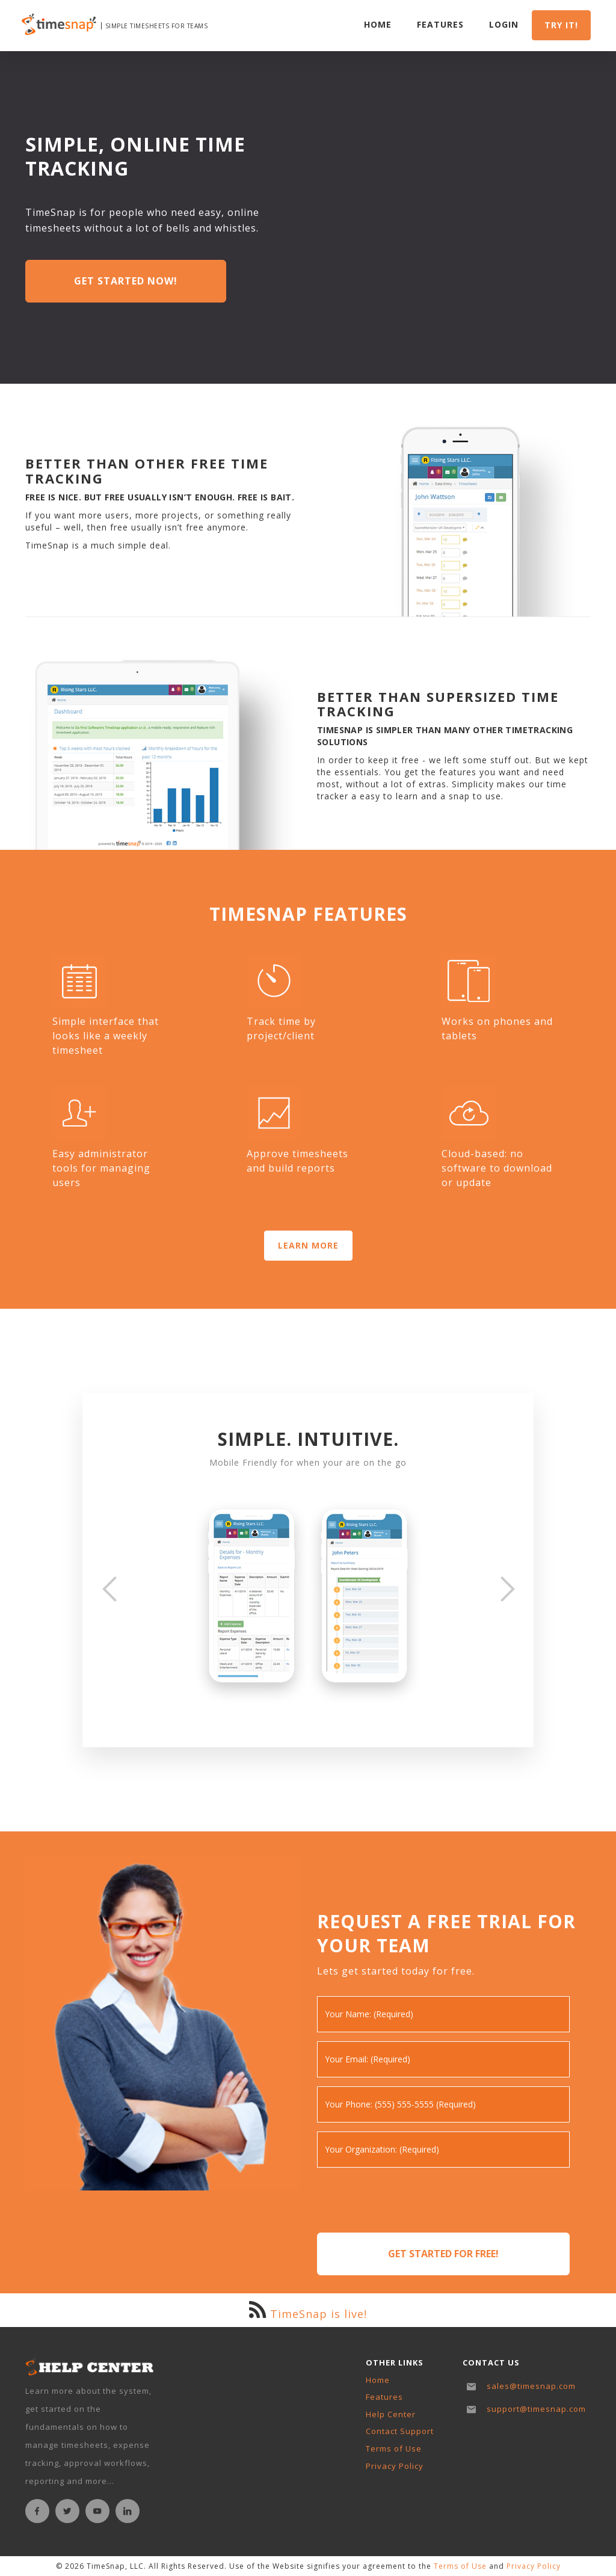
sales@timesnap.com (531, 2386)
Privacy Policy (395, 2466)
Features (440, 25)
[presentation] (408, 2200)
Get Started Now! (125, 280)
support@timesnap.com (536, 2408)
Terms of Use (394, 2448)
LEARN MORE (308, 1245)
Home (378, 25)
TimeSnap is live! (318, 2314)
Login (504, 25)
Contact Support (400, 2431)
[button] (108, 1589)
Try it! (561, 25)
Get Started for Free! (443, 2253)
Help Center (391, 2414)
